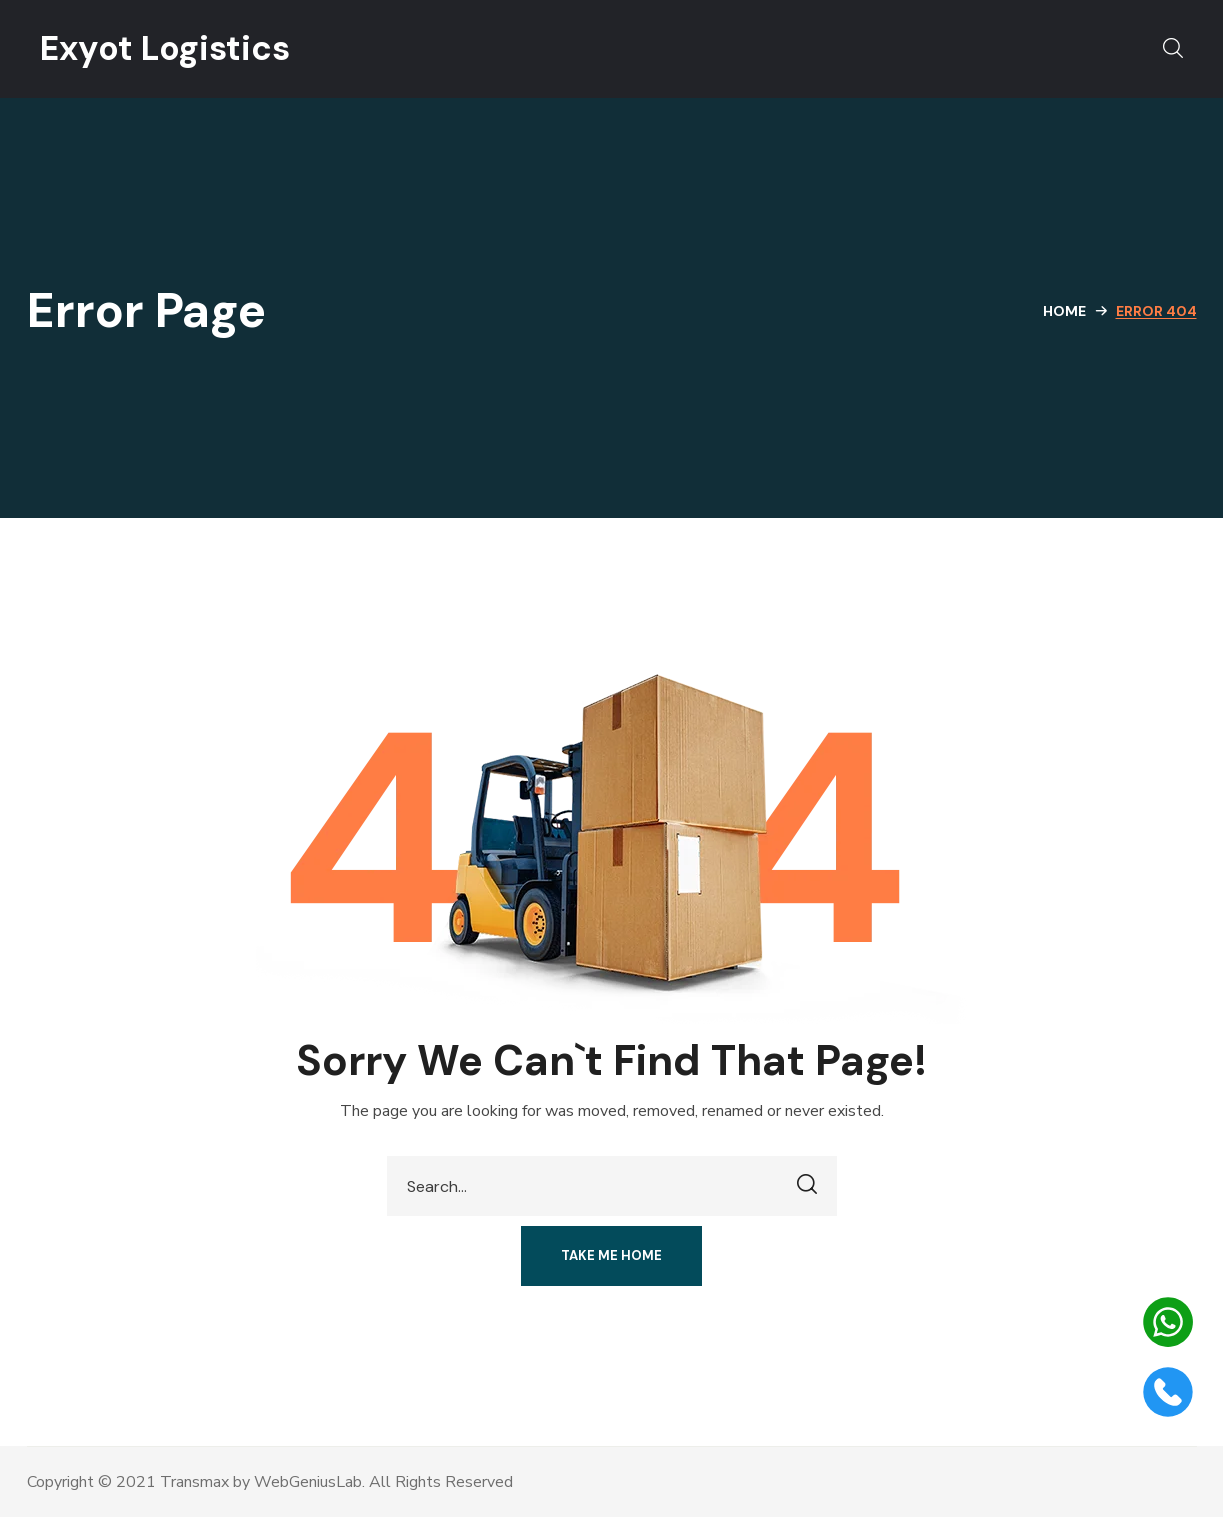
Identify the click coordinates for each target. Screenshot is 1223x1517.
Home (1064, 311)
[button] (1173, 49)
